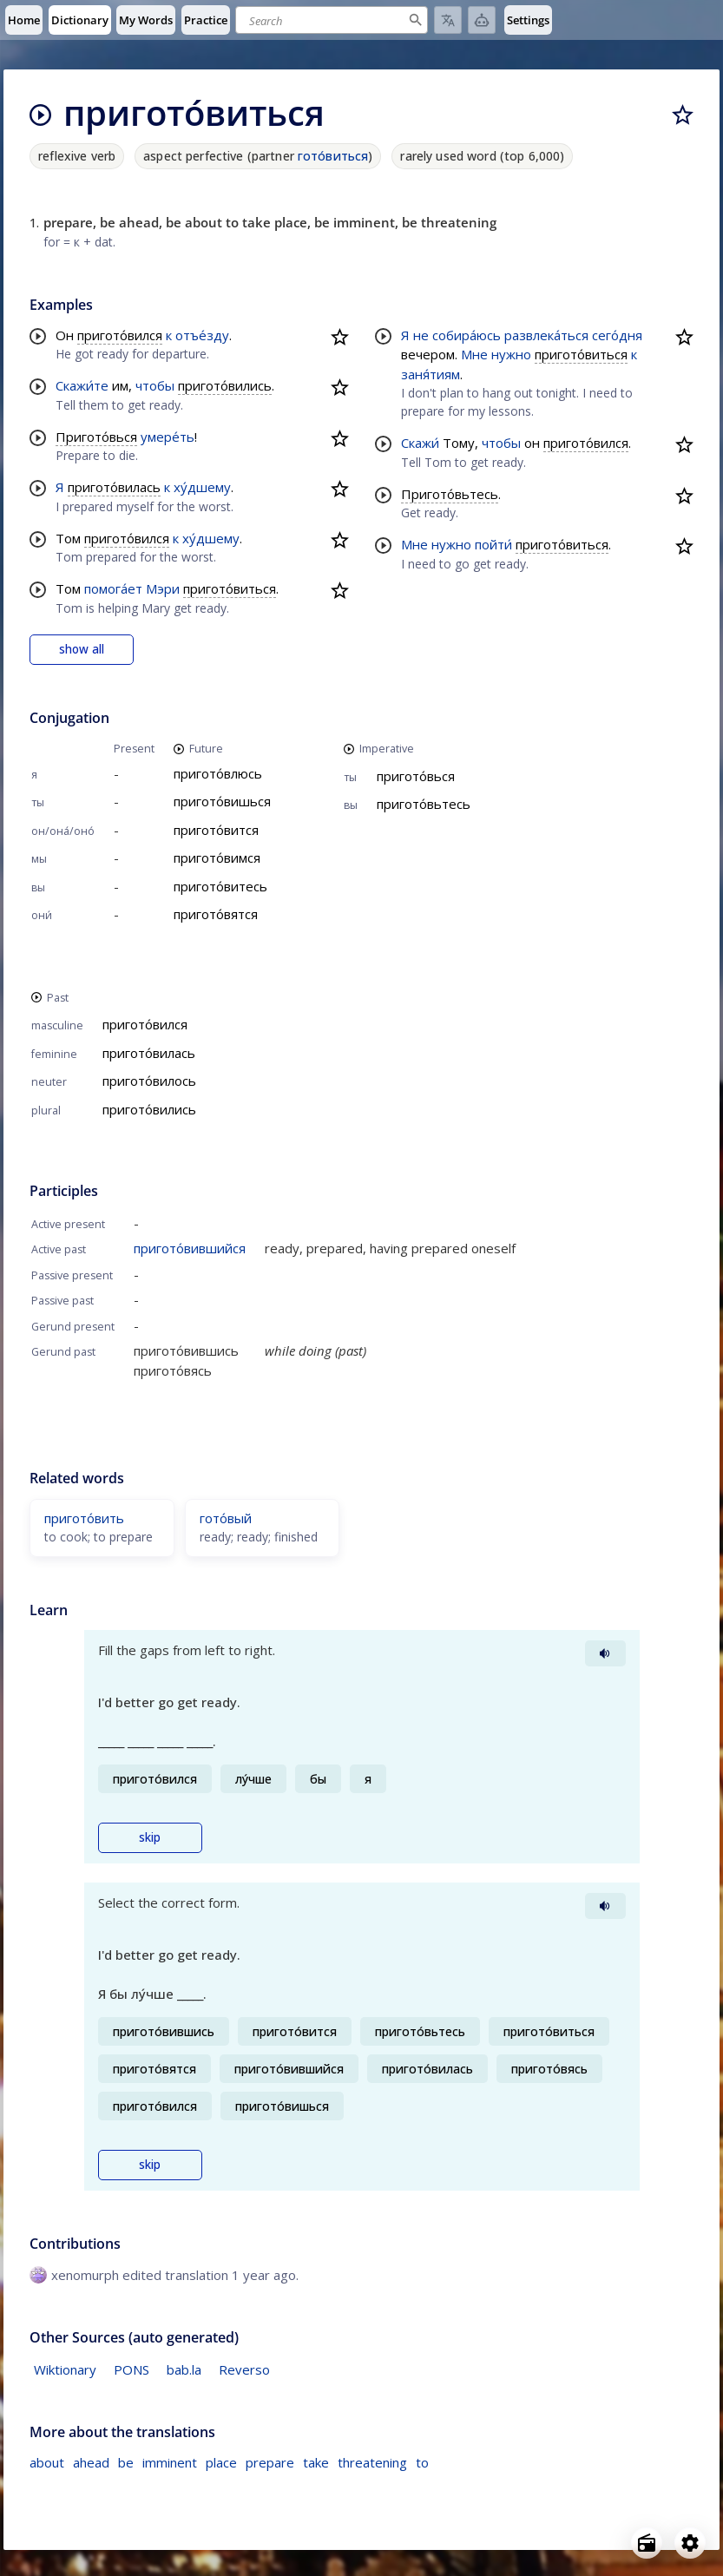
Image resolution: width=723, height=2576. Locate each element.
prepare (270, 2462)
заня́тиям (430, 374)
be (126, 2462)
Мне (474, 354)
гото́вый (226, 1518)
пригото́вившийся (190, 1248)
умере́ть (167, 436)
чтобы (154, 385)
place (221, 2462)
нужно (511, 354)
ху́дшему (202, 487)
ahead (91, 2462)
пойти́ (493, 544)
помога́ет (113, 588)
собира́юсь (466, 335)
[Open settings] (690, 2543)
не (421, 335)
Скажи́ (420, 442)
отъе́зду (202, 335)
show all (81, 649)
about (47, 2462)
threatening (372, 2462)
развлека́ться (546, 335)
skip (150, 1837)
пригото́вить (84, 1518)
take (316, 2462)
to (422, 2462)
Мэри (163, 588)
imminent (169, 2462)
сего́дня (617, 335)
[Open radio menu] (646, 2543)
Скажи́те (82, 385)
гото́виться (333, 156)
